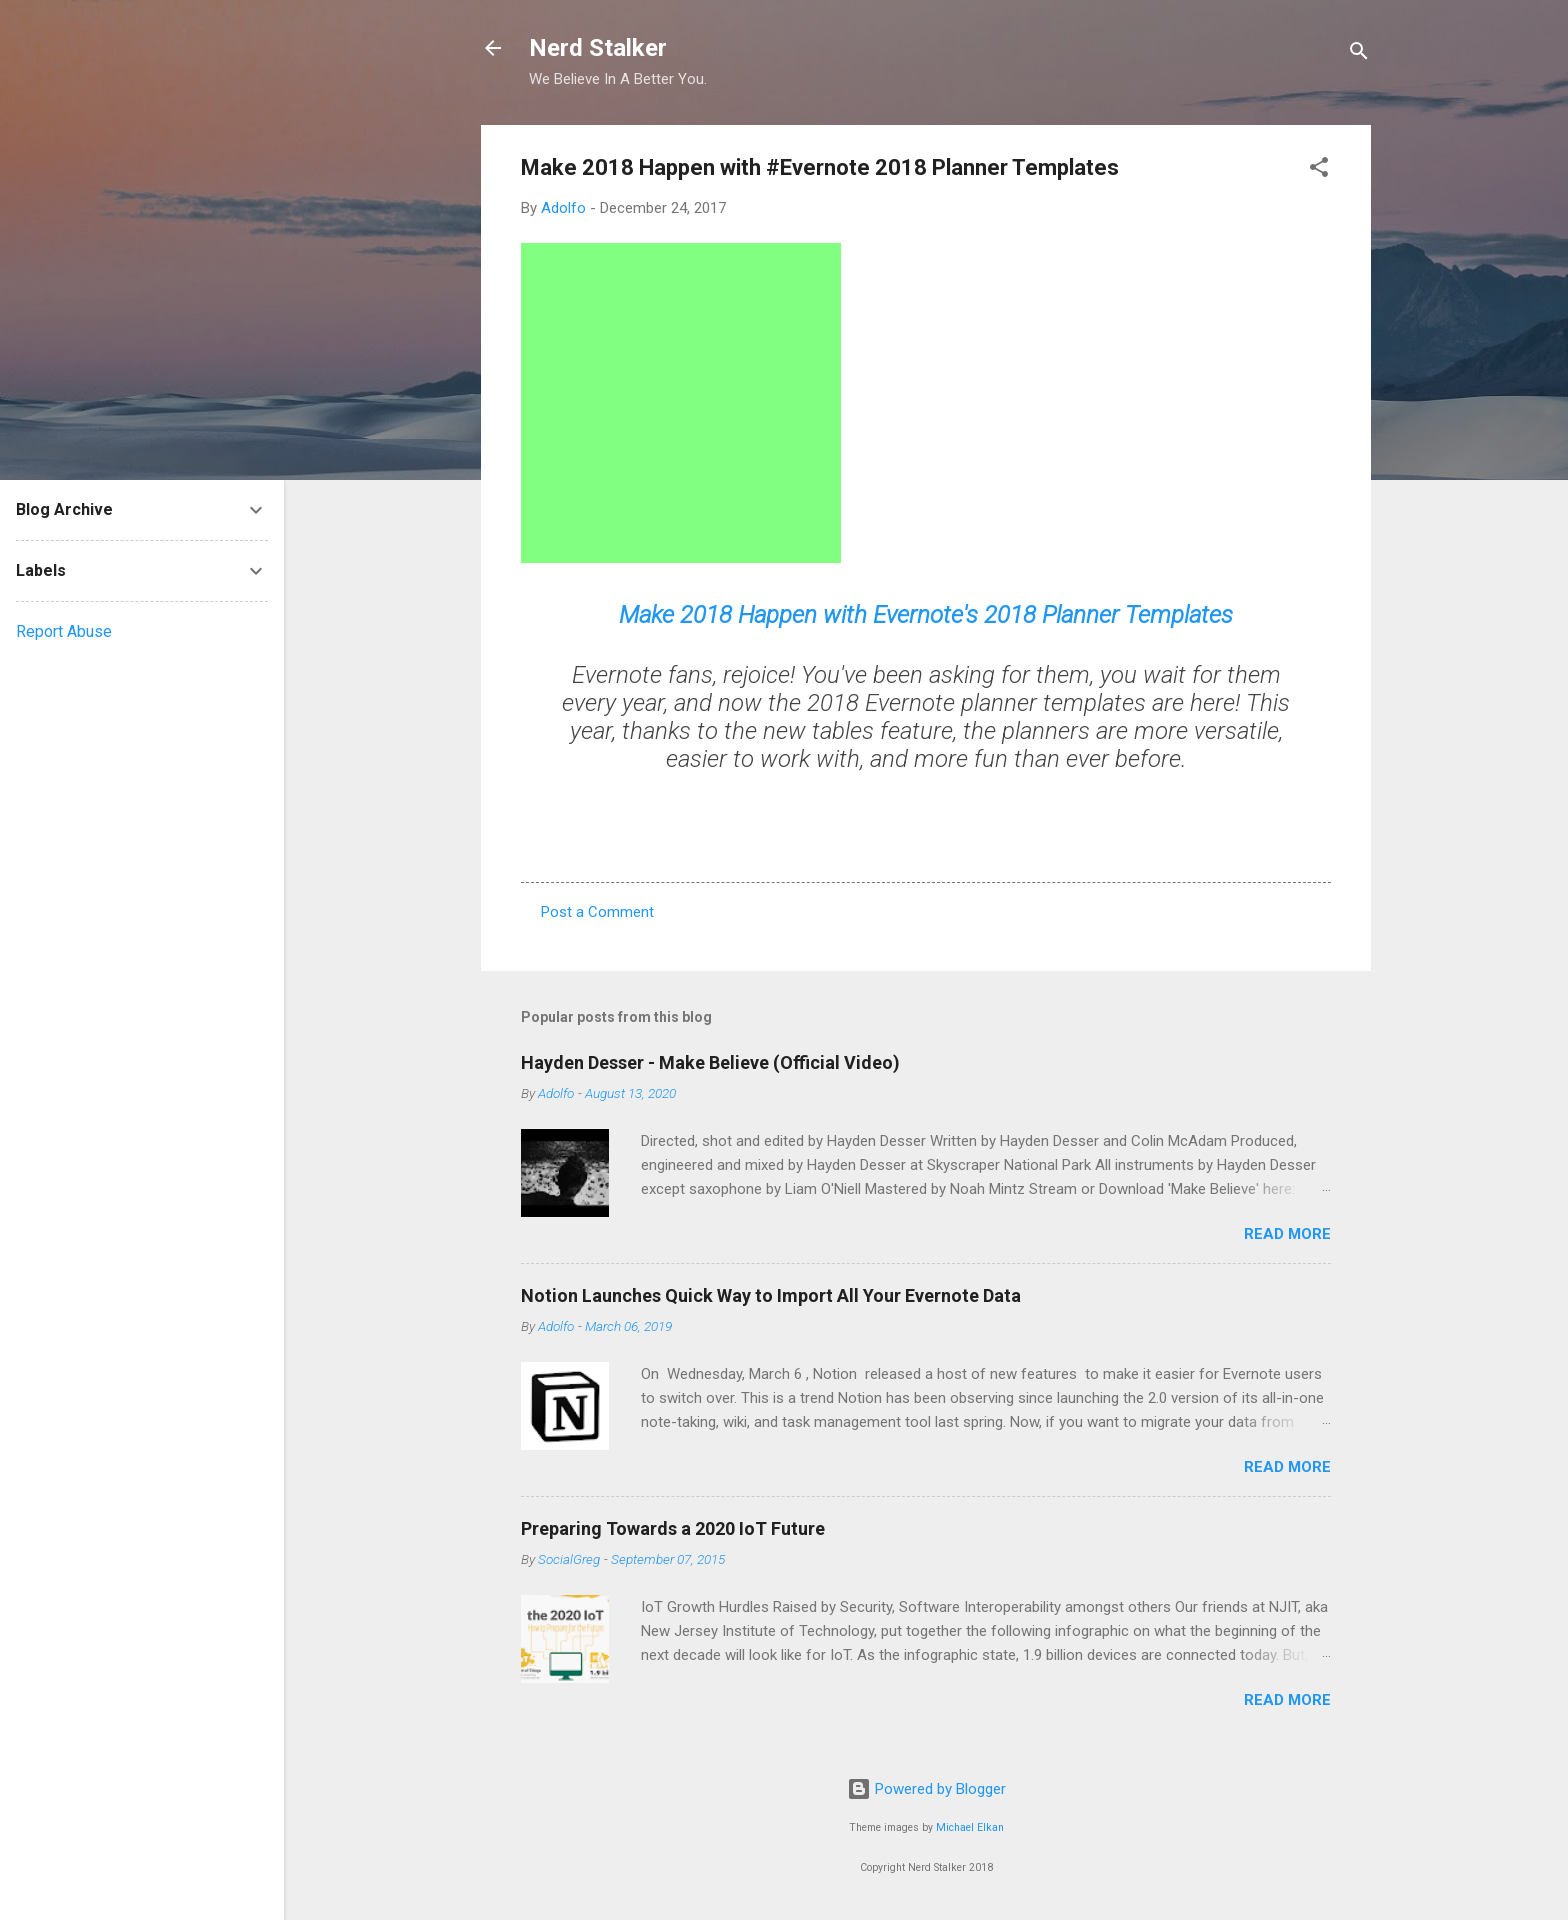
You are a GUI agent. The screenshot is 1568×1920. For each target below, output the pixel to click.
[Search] (1359, 54)
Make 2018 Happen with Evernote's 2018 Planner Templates (926, 615)
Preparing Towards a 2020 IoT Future (673, 1528)
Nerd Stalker (598, 48)
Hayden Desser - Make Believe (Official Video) (710, 1062)
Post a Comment (597, 912)
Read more (1287, 1234)
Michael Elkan (970, 1827)
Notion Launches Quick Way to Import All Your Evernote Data (771, 1295)
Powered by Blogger (926, 1789)
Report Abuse (64, 631)
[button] (1319, 170)
